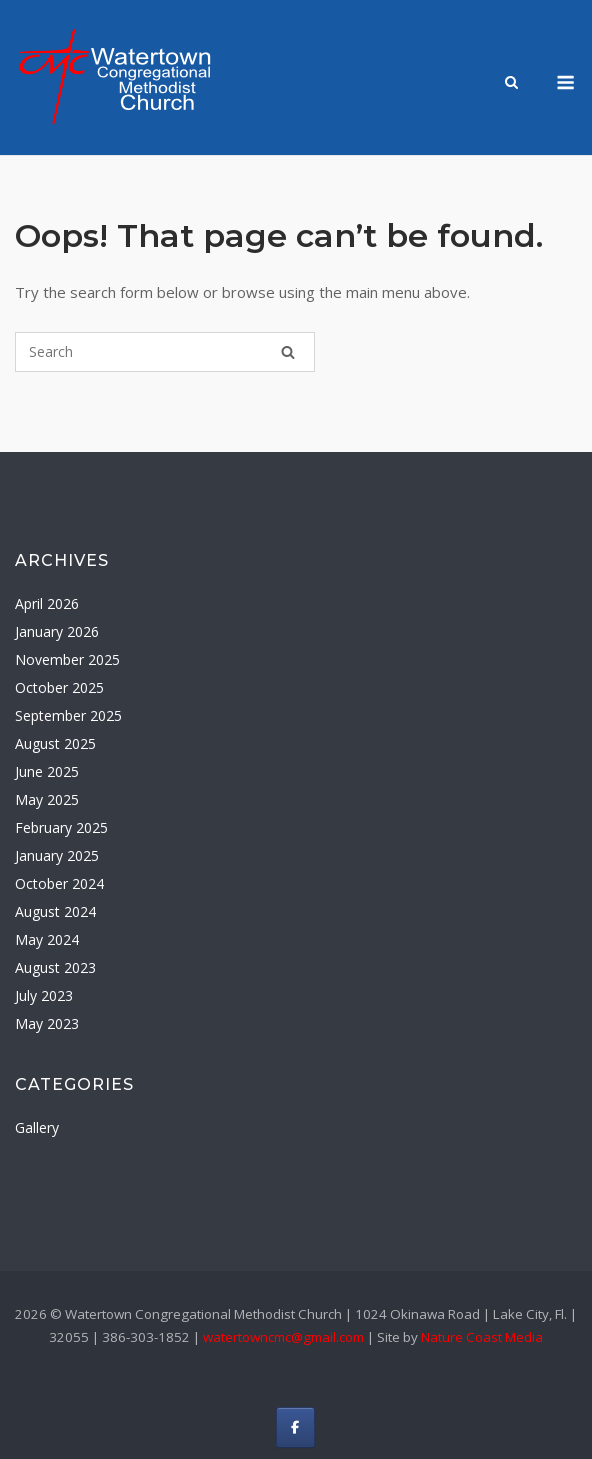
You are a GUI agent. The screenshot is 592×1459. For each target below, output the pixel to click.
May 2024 (47, 939)
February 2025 (61, 827)
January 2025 (57, 855)
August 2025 (55, 743)
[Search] (288, 352)
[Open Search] (511, 84)
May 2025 (47, 799)
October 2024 (59, 883)
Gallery (37, 1127)
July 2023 (44, 995)
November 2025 (67, 659)
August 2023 (55, 967)
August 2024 (55, 911)
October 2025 (59, 687)
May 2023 (47, 1023)
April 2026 (47, 603)
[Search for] (165, 352)
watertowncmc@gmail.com (283, 1337)
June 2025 (47, 771)
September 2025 (68, 715)
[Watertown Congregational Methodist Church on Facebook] (295, 1427)
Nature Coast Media (482, 1337)
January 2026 (57, 631)
